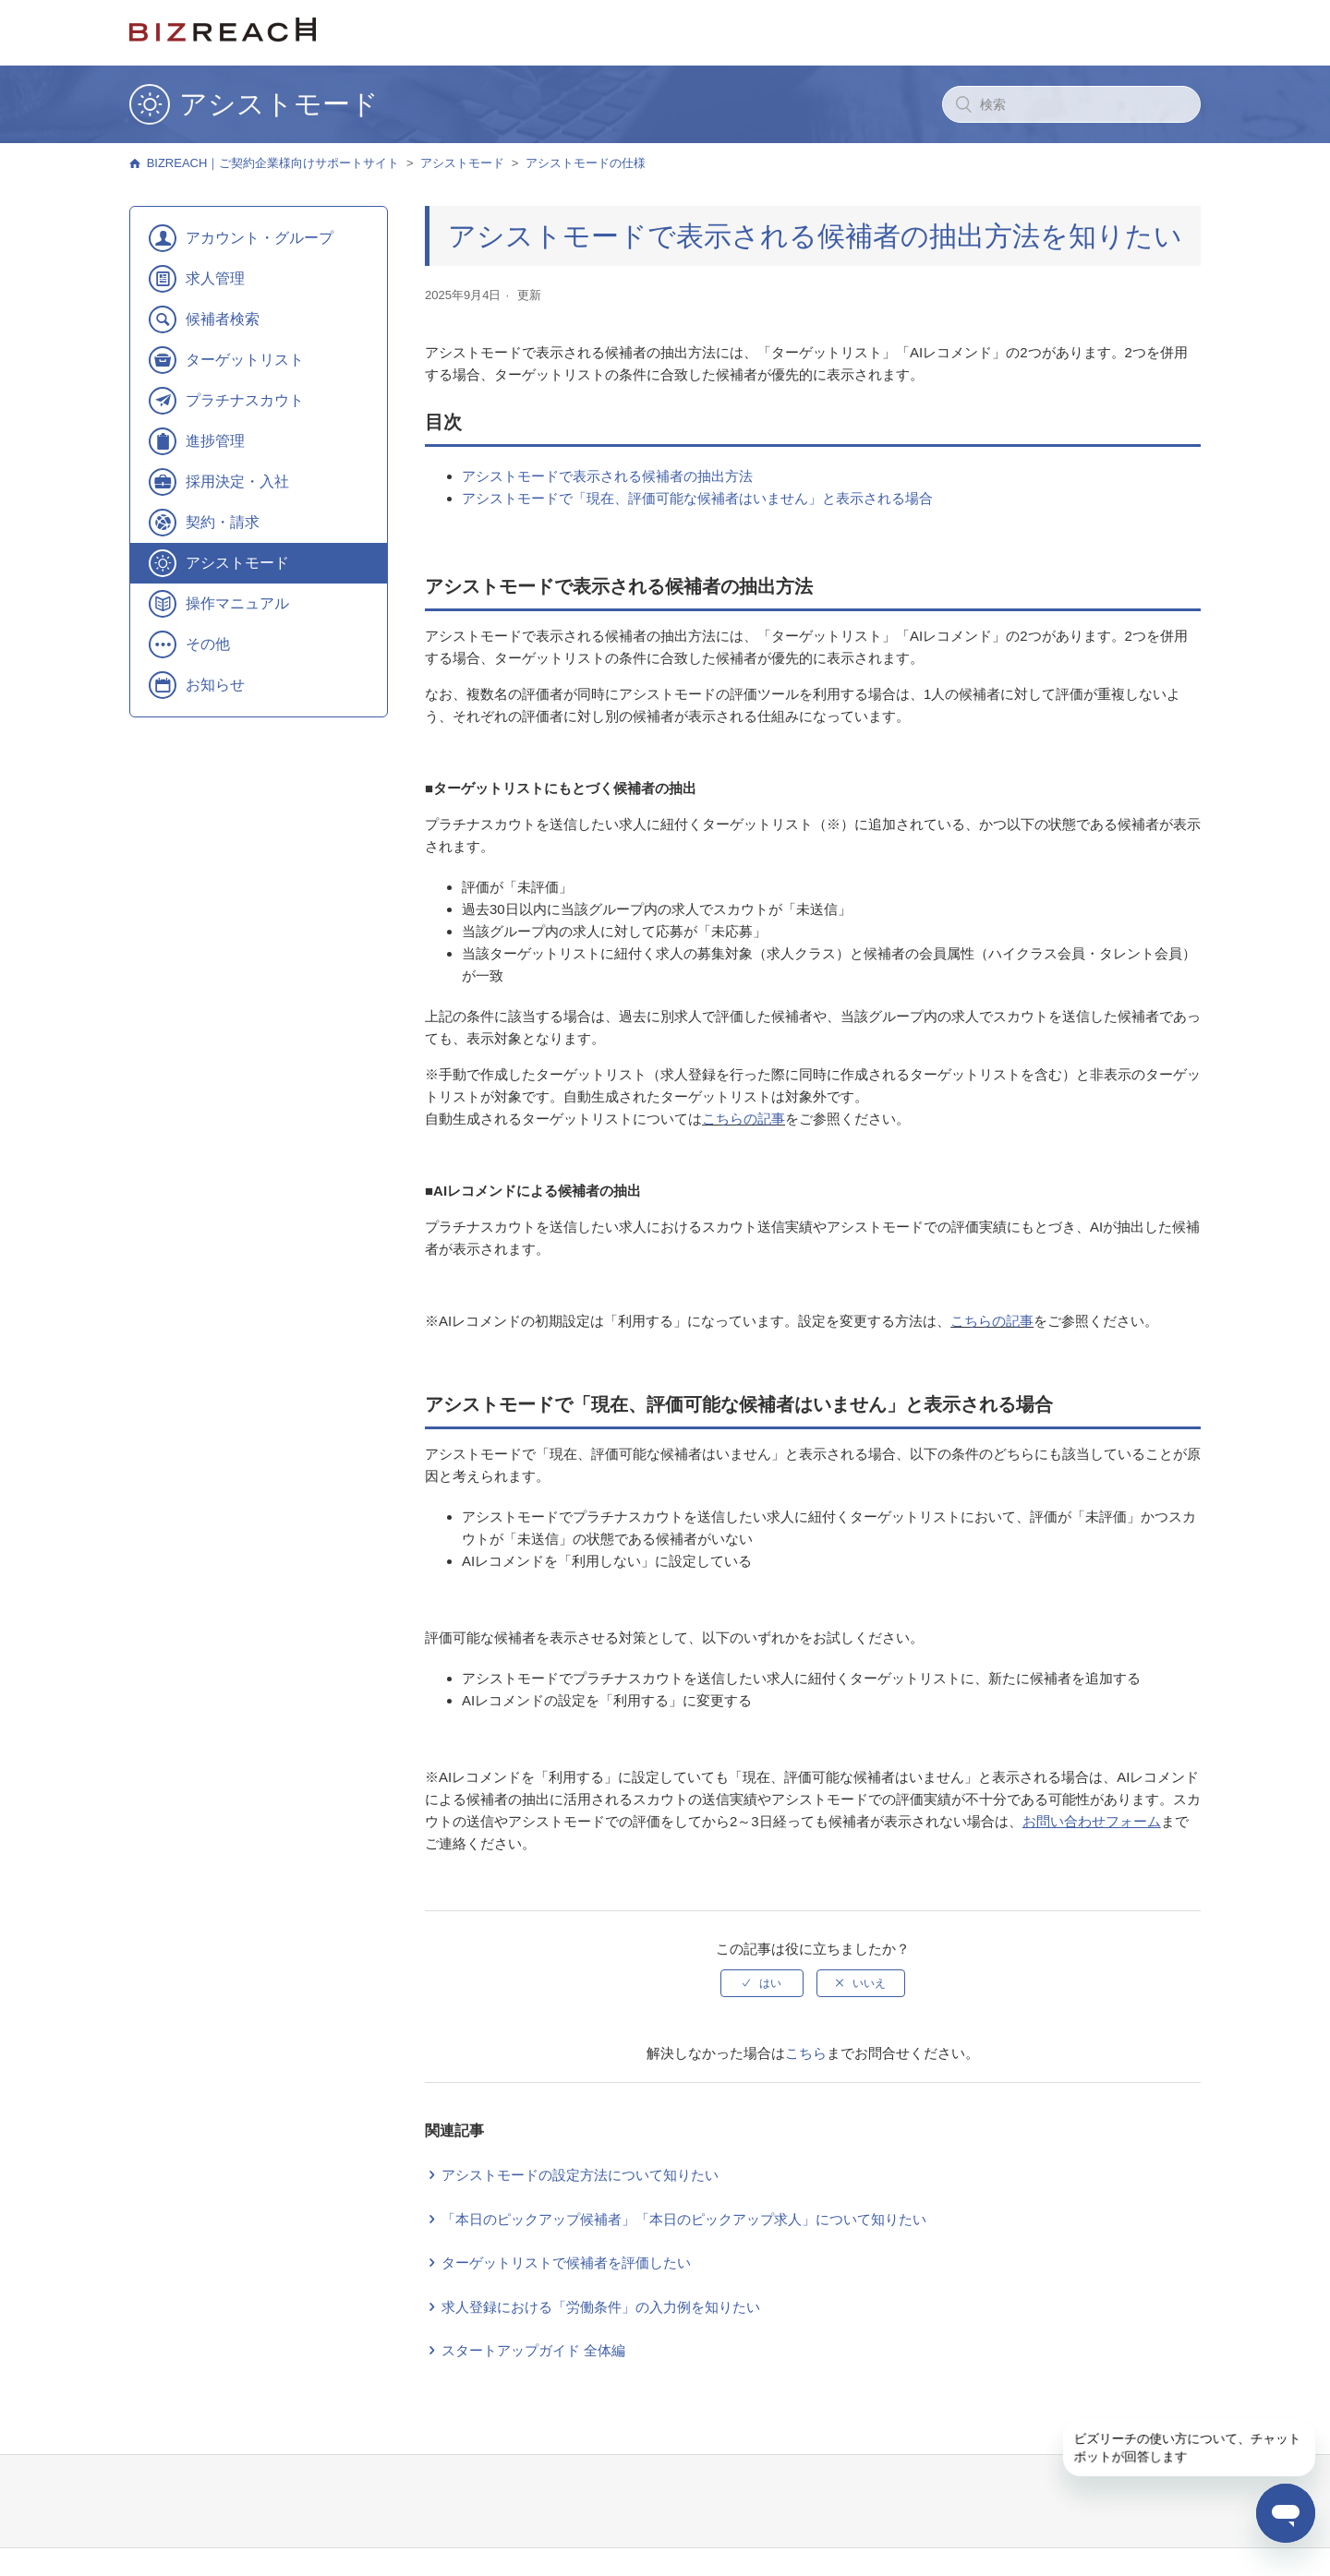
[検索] (1071, 104)
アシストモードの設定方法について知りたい (580, 2175)
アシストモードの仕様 (586, 163)
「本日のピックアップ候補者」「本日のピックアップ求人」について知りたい (683, 2219)
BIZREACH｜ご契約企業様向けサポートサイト (273, 163)
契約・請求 (223, 522)
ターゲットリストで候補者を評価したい (566, 2262)
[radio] (762, 1983)
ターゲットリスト (245, 359)
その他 (208, 644)
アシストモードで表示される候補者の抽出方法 (607, 476)
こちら (806, 2053)
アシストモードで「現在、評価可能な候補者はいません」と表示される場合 (697, 498)
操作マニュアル (237, 603)
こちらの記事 (743, 1118)
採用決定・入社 (237, 481)
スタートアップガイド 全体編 (533, 2350)
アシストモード (462, 163)
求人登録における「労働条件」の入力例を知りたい (600, 2307)
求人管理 (215, 278)
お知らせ (215, 684)
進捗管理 (215, 441)
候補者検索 (223, 319)
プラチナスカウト (245, 400)
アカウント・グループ (259, 238)
